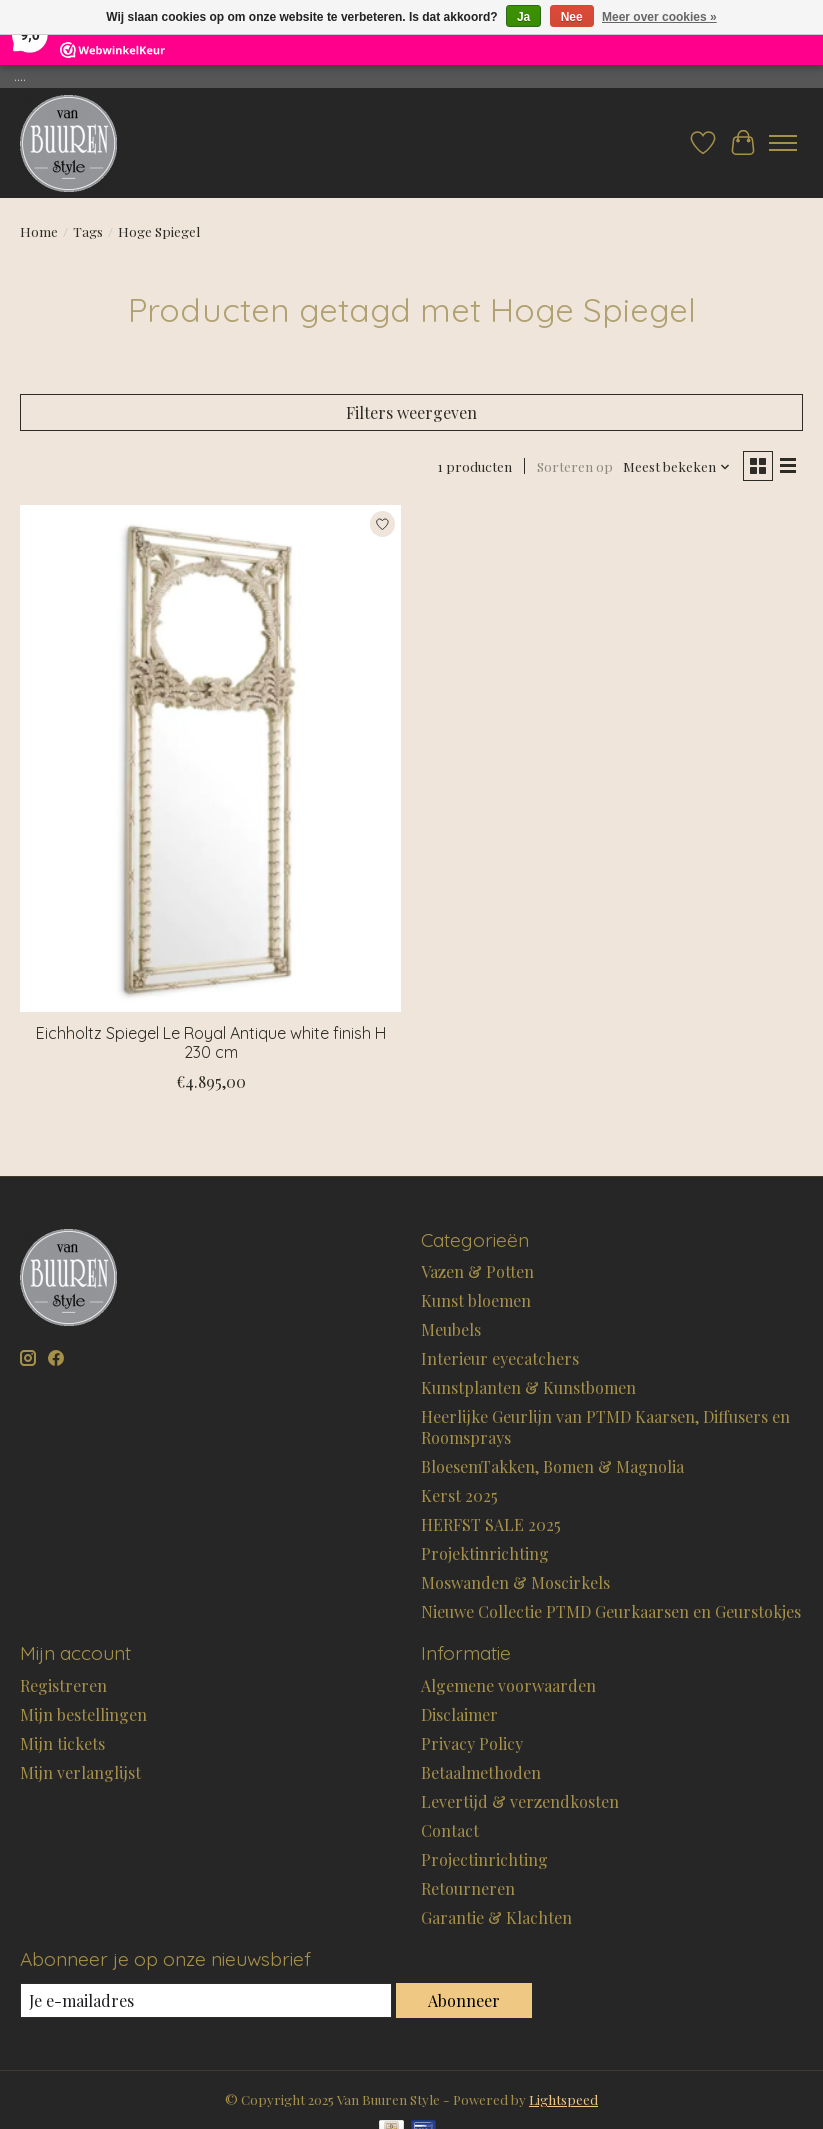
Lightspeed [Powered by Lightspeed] (563, 2099)
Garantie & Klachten (496, 1917)
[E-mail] (206, 2000)
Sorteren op (575, 466)
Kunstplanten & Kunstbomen (528, 1387)
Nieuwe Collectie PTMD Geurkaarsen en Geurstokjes (611, 1611)
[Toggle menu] (783, 143)
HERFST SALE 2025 (491, 1524)
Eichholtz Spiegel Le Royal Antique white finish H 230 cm (211, 1042)
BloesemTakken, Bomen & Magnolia (552, 1466)
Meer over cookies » (659, 17)
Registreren (63, 1685)
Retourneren (468, 1888)
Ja (523, 17)
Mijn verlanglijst (80, 1772)
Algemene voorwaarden (508, 1685)
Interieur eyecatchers (500, 1358)
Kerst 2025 (459, 1495)
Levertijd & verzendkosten (520, 1801)
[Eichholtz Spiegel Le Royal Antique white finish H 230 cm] (210, 758)
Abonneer (464, 2000)
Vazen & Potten (477, 1271)
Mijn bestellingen (83, 1714)
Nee (572, 17)
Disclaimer (459, 1714)
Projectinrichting (484, 1859)
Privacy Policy (472, 1743)
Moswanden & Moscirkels (515, 1582)
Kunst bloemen (476, 1300)
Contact (450, 1830)
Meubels (451, 1329)
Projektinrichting (485, 1553)
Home (39, 231)
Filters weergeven (411, 412)
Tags (88, 231)
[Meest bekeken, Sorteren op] (677, 466)
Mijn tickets (62, 1743)
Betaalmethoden (481, 1772)
